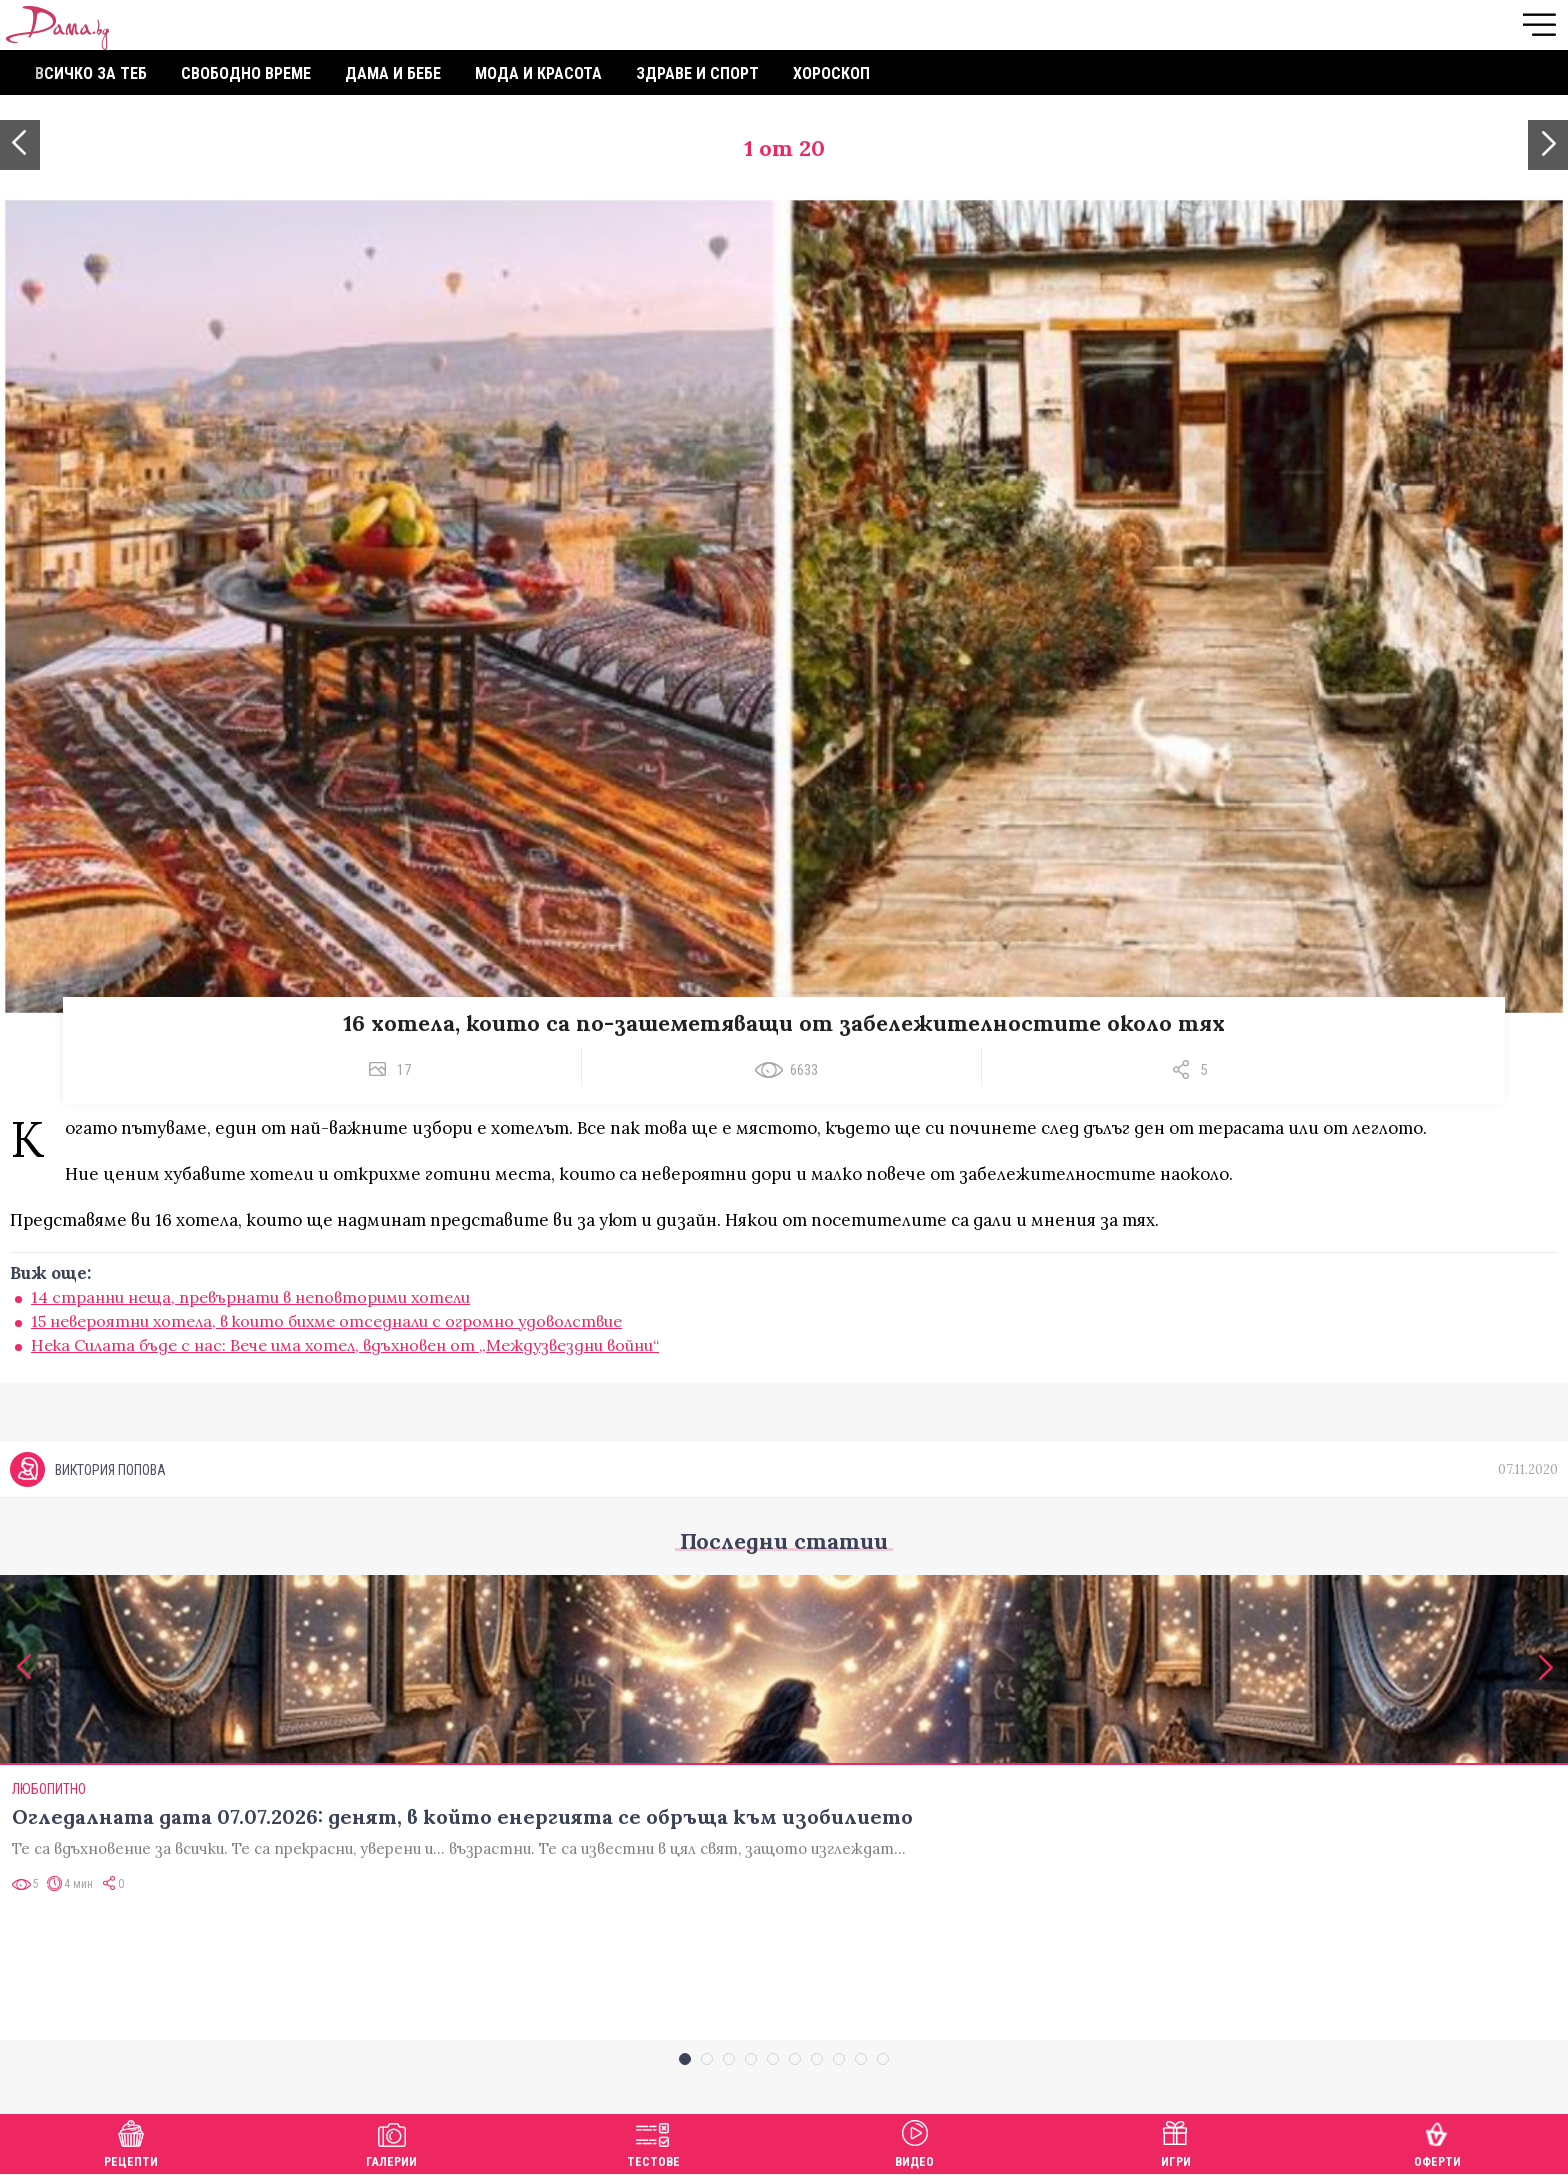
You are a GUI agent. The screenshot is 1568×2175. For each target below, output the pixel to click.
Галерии (391, 2141)
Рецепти (131, 2141)
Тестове (653, 2141)
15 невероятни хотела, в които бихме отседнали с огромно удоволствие (326, 1321)
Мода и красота (538, 73)
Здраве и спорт (697, 73)
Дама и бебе (393, 73)
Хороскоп (831, 73)
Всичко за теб (91, 73)
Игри (1176, 2141)
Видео (914, 2141)
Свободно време (246, 73)
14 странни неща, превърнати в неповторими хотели (250, 1297)
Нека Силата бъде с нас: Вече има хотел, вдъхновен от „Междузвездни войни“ (345, 1345)
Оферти (1437, 2141)
